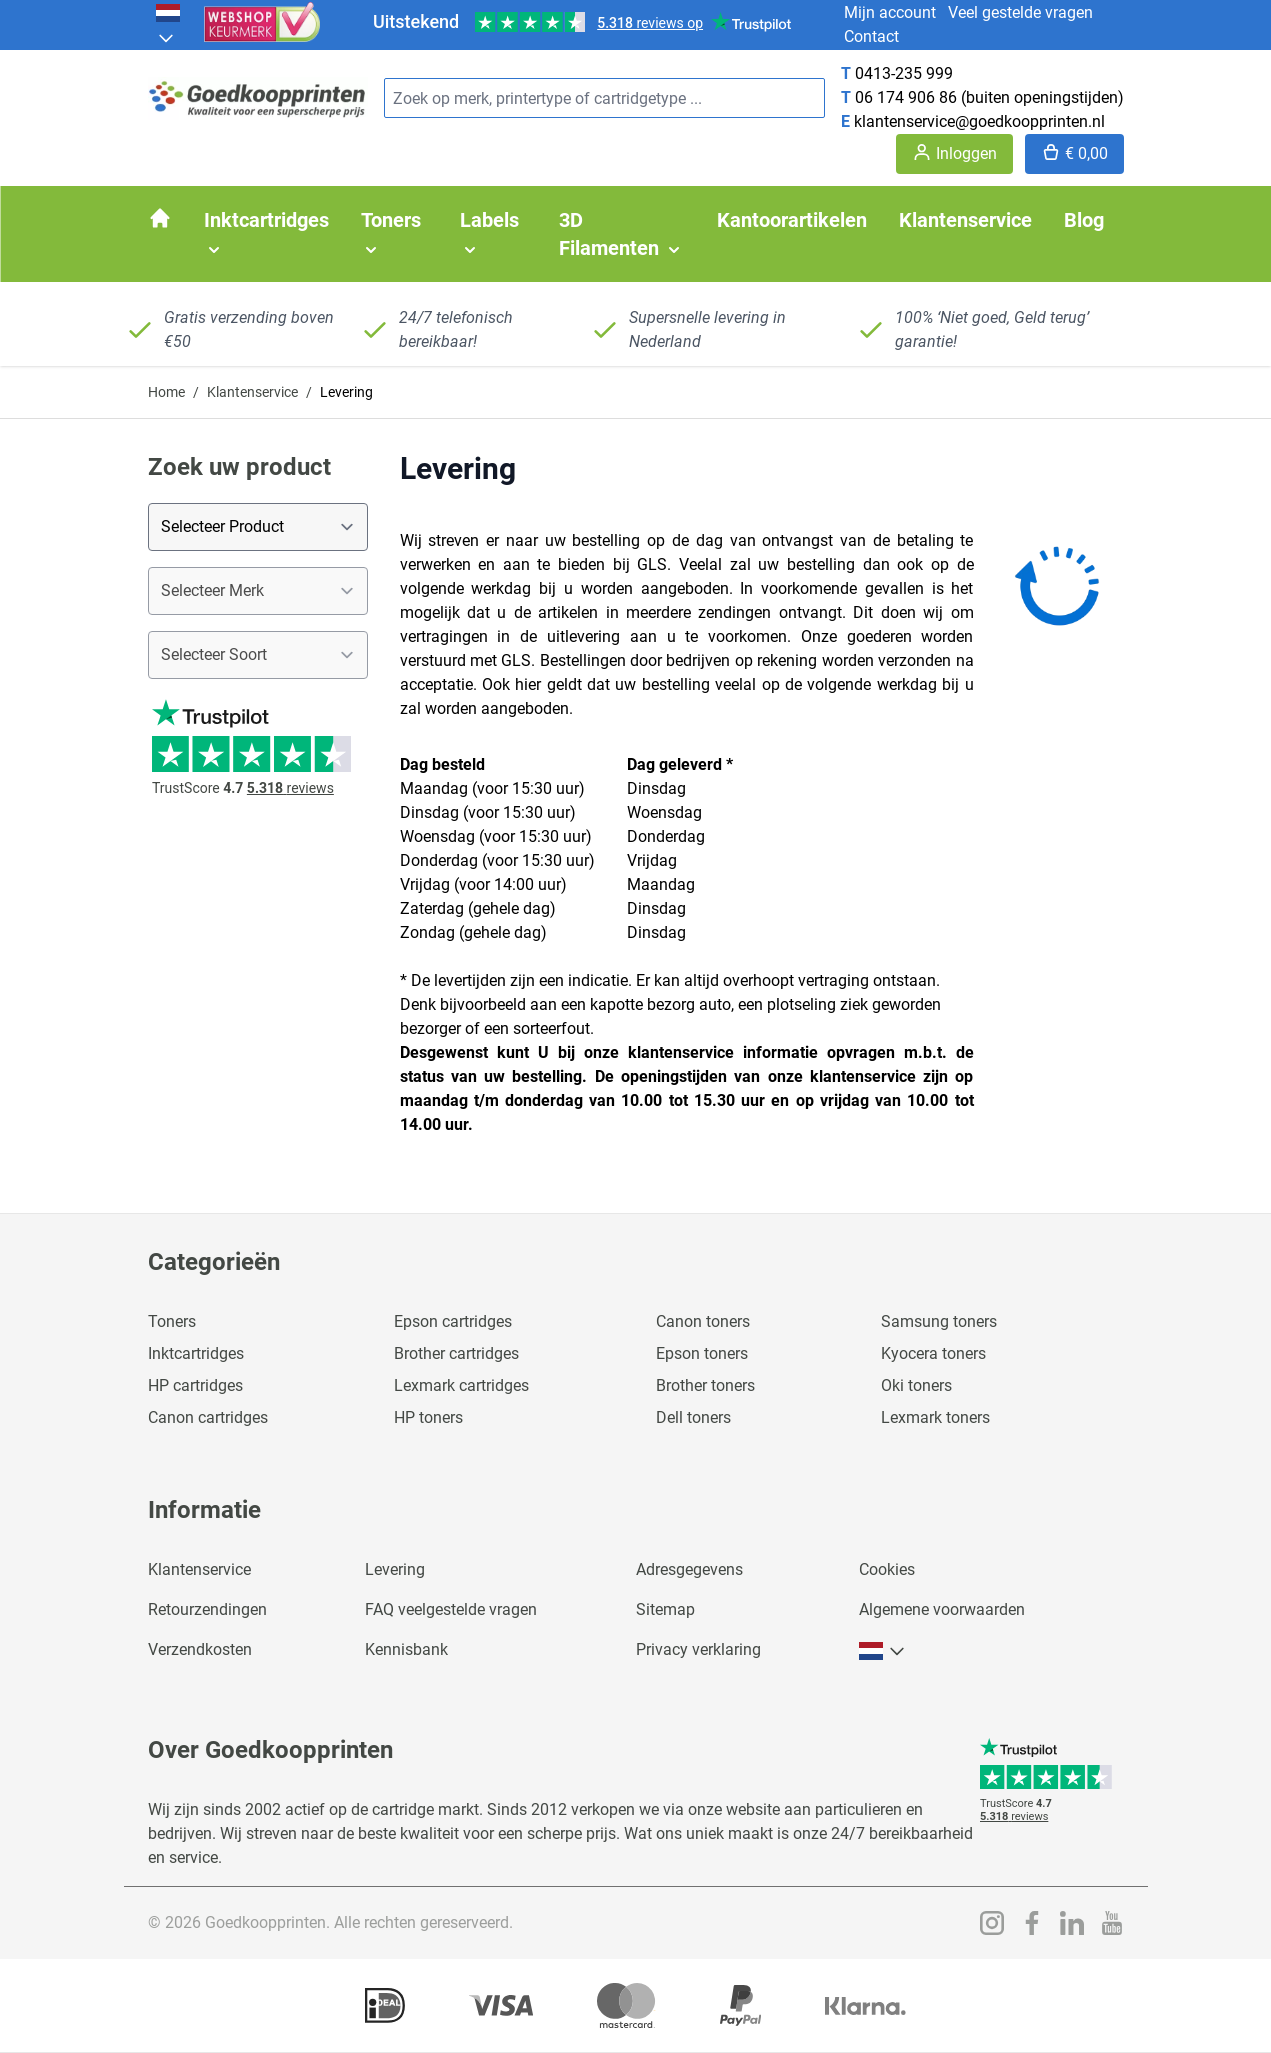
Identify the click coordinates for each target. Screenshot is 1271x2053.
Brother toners (705, 1385)
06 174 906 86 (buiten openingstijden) (989, 97)
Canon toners (703, 1321)
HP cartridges (195, 1385)
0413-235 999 (904, 73)
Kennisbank (406, 1649)
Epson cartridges (453, 1321)
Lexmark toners (935, 1417)
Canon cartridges (208, 1417)
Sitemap (665, 1609)
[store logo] (258, 98)
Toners (172, 1321)
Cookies (887, 1569)
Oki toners (916, 1385)
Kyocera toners (933, 1353)
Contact (871, 36)
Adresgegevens (689, 1569)
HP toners (428, 1417)
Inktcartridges (196, 1353)
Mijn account (890, 12)
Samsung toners (939, 1321)
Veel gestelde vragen (1020, 12)
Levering (395, 1569)
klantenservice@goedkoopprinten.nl (979, 121)
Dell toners (693, 1417)
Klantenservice (252, 392)
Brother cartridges (456, 1353)
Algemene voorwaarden (942, 1609)
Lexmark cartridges (461, 1385)
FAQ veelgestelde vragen (451, 1609)
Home (166, 392)
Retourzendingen (207, 1609)
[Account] (954, 154)
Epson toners (702, 1353)
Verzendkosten (200, 1649)
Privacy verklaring (698, 1649)
